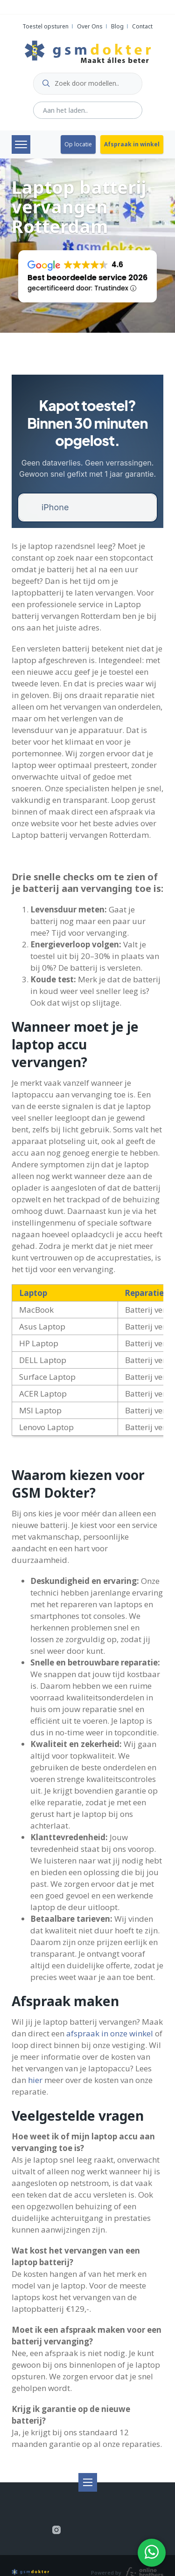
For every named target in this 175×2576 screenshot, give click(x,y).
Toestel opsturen (45, 26)
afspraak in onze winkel (109, 2033)
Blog (117, 26)
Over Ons (90, 26)
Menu (21, 144)
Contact (142, 26)
